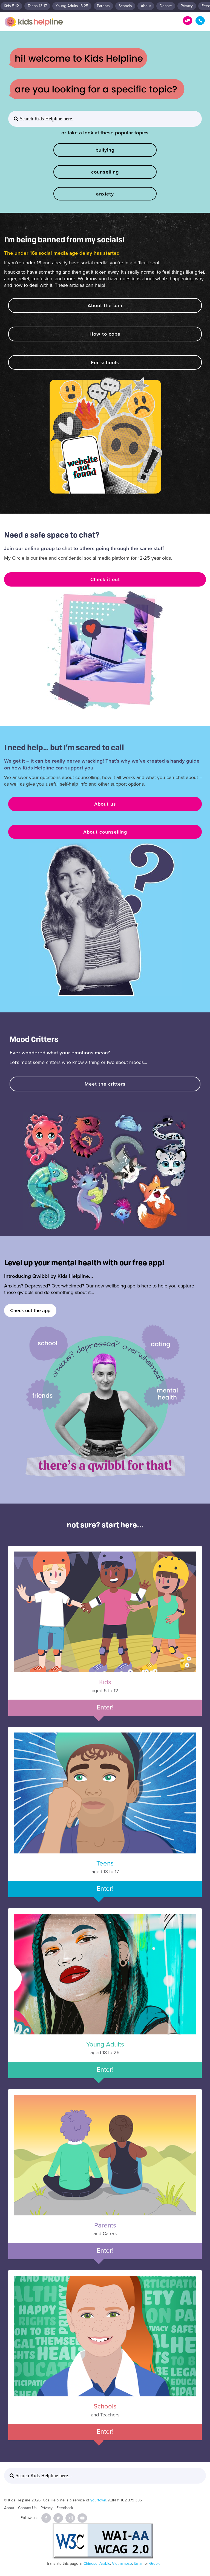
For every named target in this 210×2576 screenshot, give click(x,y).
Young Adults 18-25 (72, 6)
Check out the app (30, 1310)
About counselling (105, 832)
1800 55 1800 (200, 20)
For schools (105, 362)
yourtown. (98, 2500)
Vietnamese (122, 2563)
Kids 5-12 (11, 6)
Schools (125, 6)
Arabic (104, 2563)
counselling (105, 171)
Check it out (105, 579)
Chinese (90, 2563)
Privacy (187, 6)
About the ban (105, 305)
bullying (105, 150)
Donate (166, 6)
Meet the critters (105, 1084)
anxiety (105, 193)
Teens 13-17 (37, 6)
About (146, 6)
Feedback (64, 2508)
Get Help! (187, 20)
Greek (154, 2563)
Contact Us (27, 2508)
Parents (103, 6)
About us (105, 804)
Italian (138, 2563)
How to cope (105, 334)
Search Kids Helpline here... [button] (47, 118)
